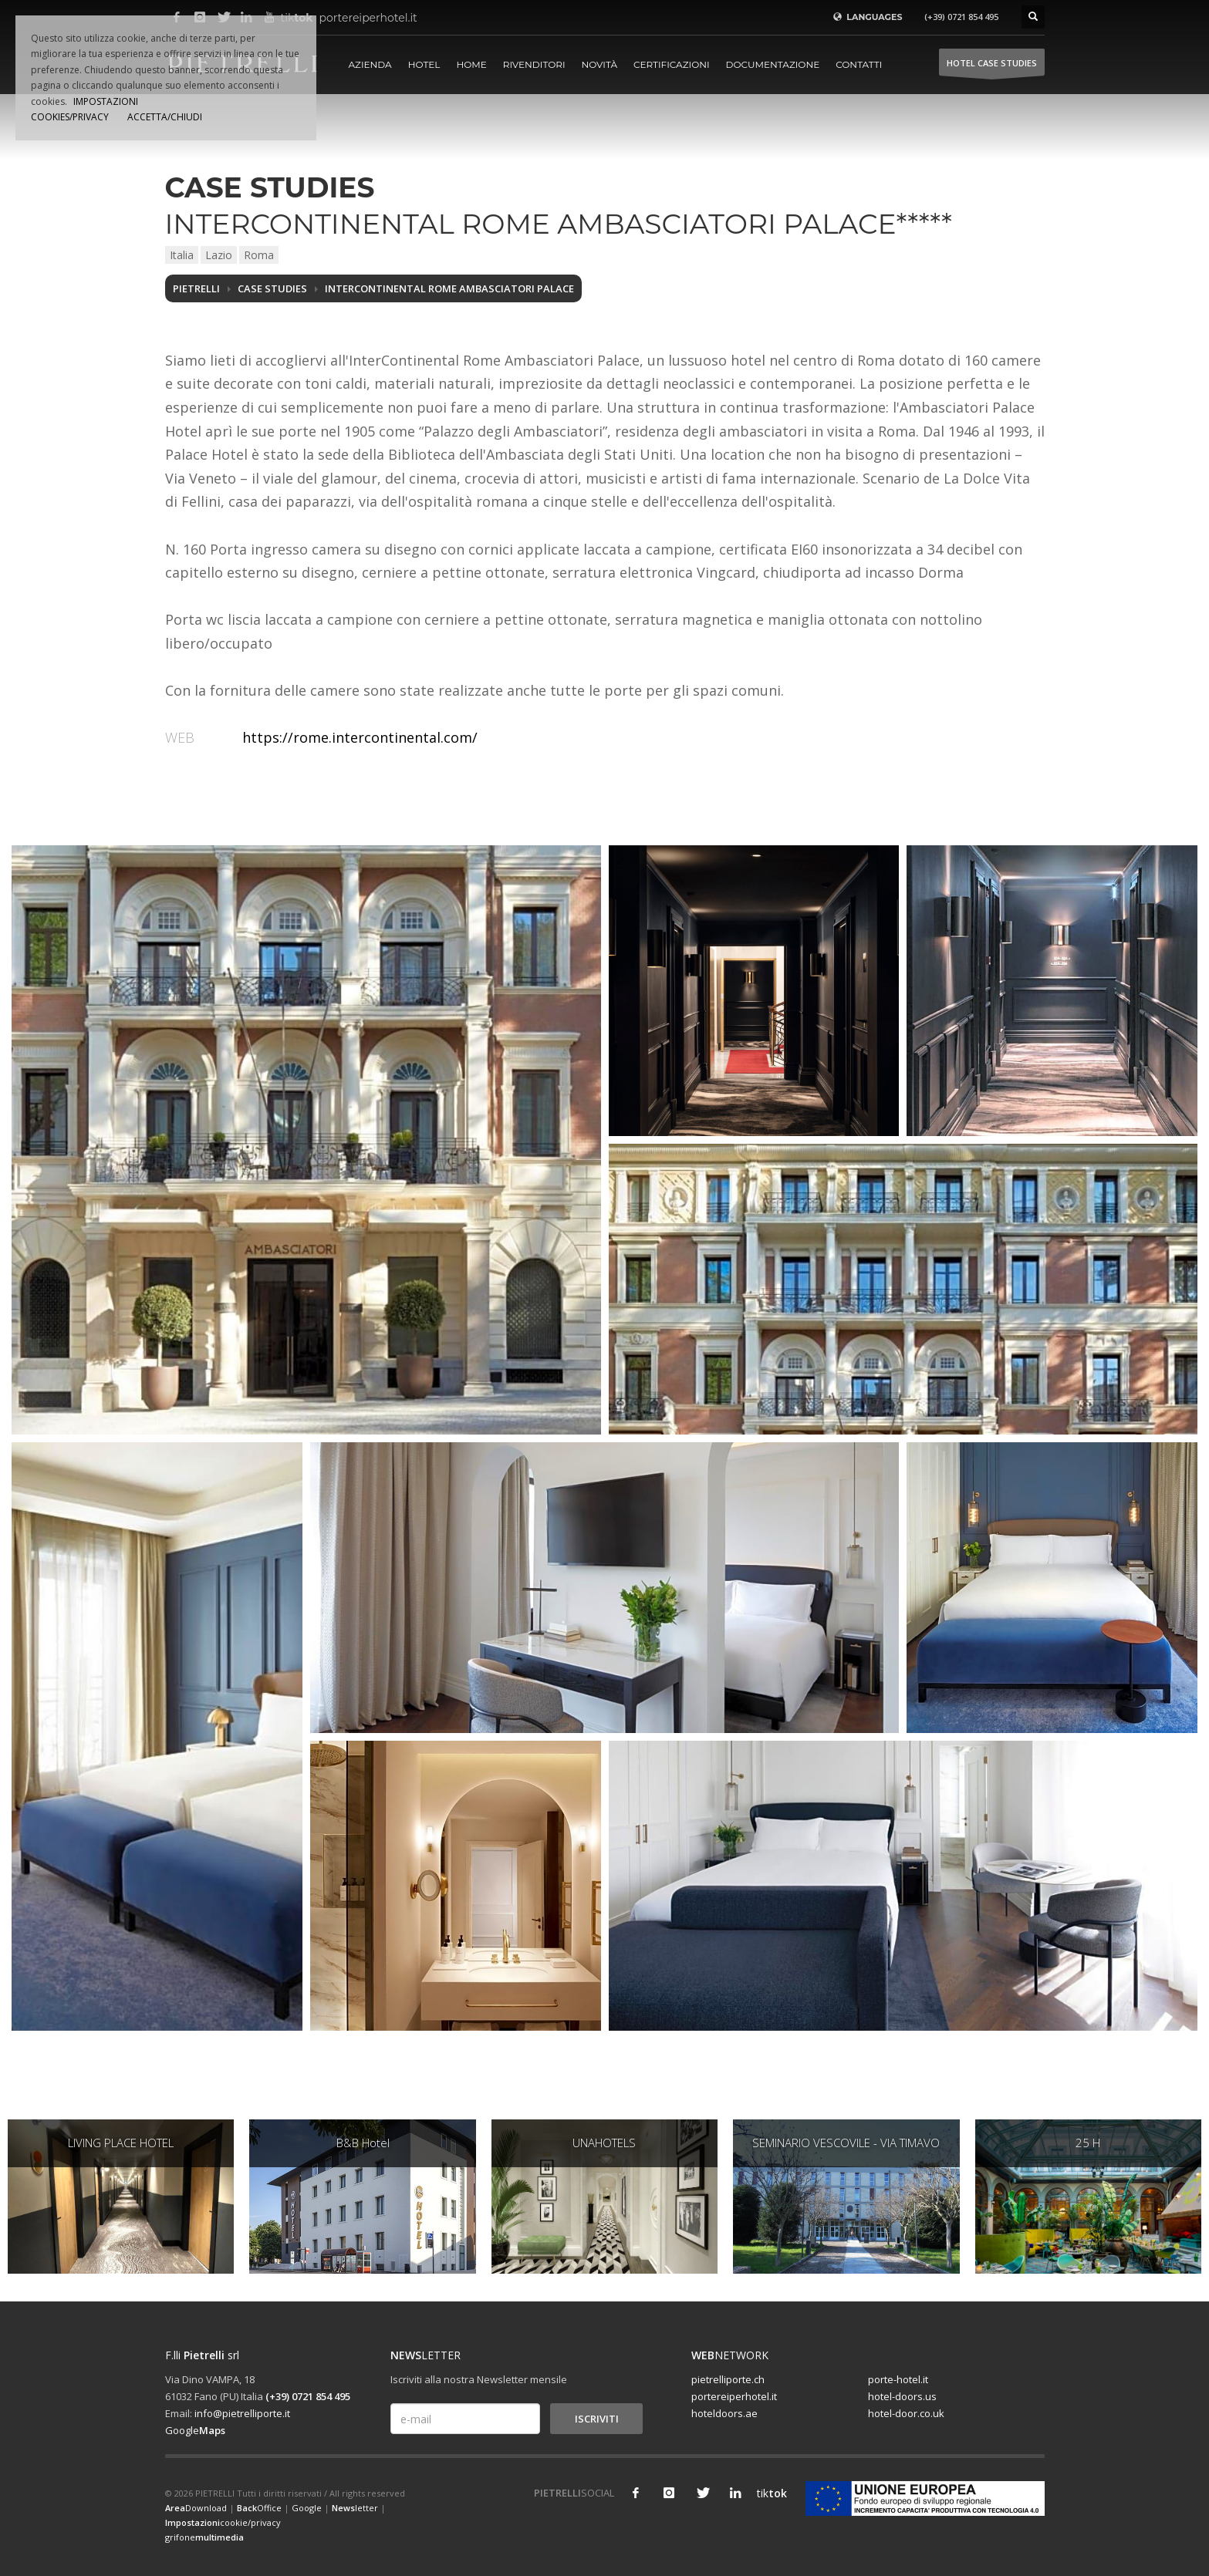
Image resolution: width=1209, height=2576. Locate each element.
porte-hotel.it (898, 2379)
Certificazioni (671, 64)
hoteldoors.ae (724, 2413)
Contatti (859, 64)
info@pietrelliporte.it (242, 2413)
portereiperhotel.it (331, 18)
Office (259, 2508)
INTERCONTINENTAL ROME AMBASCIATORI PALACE (449, 288)
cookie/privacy (223, 2522)
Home (471, 64)
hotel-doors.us (902, 2396)
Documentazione (773, 64)
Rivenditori (534, 64)
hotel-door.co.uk (906, 2413)
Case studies (272, 288)
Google (195, 2430)
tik (768, 2493)
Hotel (424, 64)
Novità (599, 64)
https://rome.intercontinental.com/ (360, 737)
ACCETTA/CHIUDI (164, 116)
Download (196, 2508)
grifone (204, 2537)
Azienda (370, 64)
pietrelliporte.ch (728, 2379)
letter (355, 2508)
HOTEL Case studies (992, 66)
